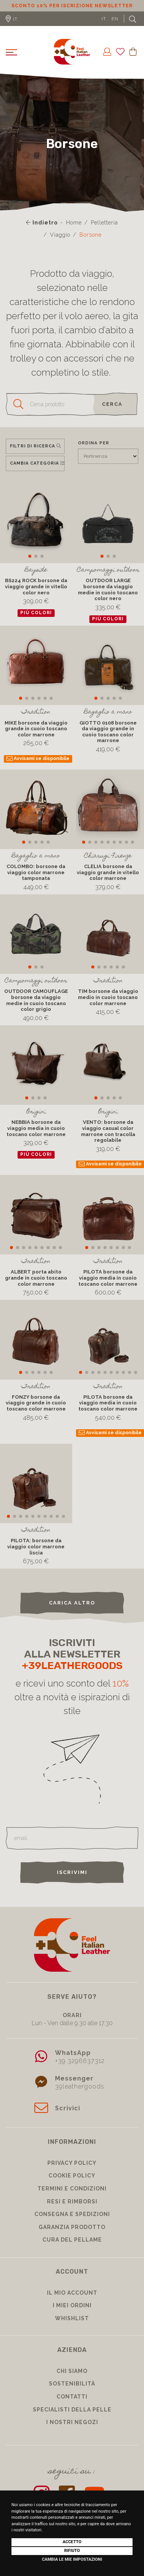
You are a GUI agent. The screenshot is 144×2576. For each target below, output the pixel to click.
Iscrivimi (72, 1872)
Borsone (90, 235)
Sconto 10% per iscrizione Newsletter (72, 5)
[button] (29, 556)
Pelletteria (104, 223)
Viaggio (60, 235)
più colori (36, 612)
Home (74, 223)
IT (104, 18)
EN (115, 18)
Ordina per (93, 442)
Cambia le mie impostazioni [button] (72, 2559)
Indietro (42, 223)
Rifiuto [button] (72, 2550)
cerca (112, 404)
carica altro (72, 1603)
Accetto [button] (72, 2541)
